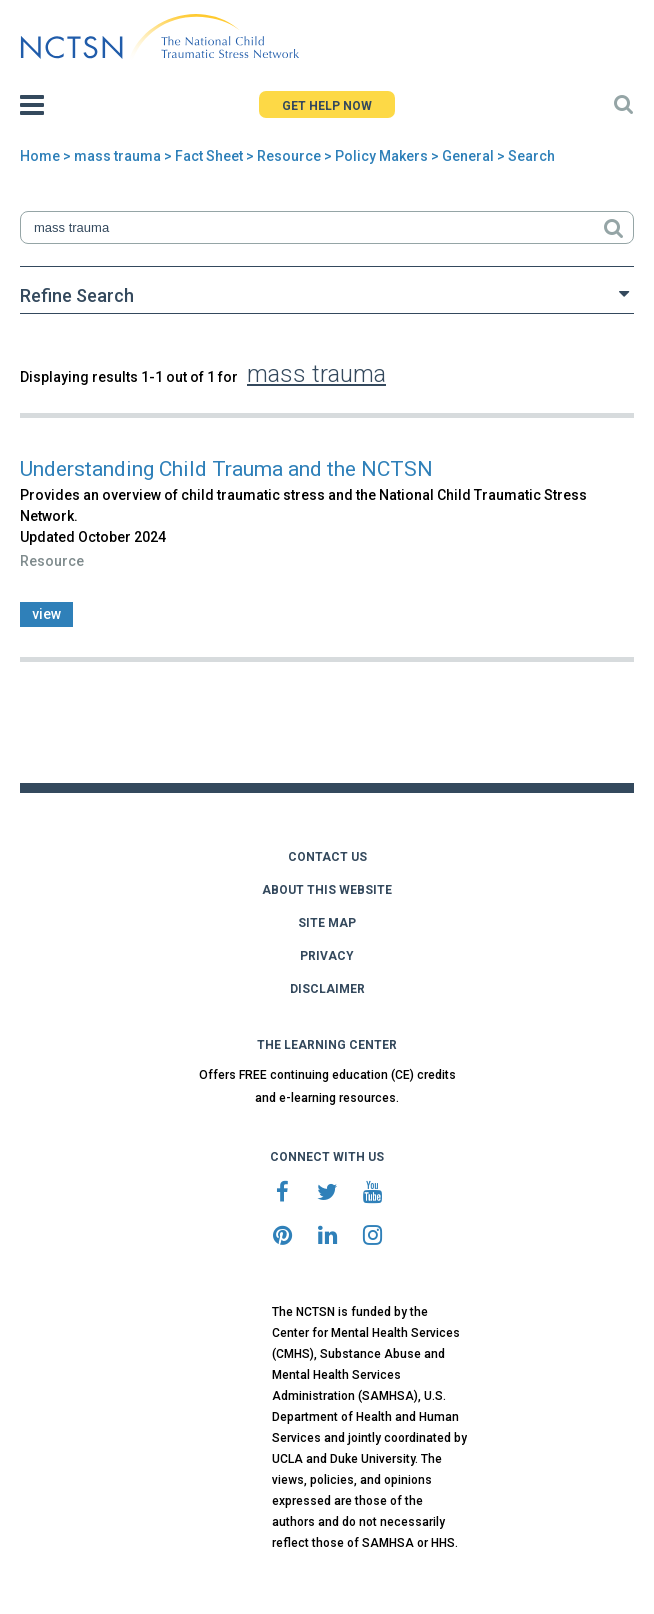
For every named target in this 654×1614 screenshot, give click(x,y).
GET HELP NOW (327, 106)
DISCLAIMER (327, 989)
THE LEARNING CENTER (327, 1045)
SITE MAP (327, 923)
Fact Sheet (209, 156)
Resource (289, 156)
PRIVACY (327, 956)
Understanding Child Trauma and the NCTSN (226, 469)
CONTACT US (327, 857)
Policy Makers (381, 156)
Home (40, 156)
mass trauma (117, 156)
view (46, 614)
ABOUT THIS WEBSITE (327, 890)
